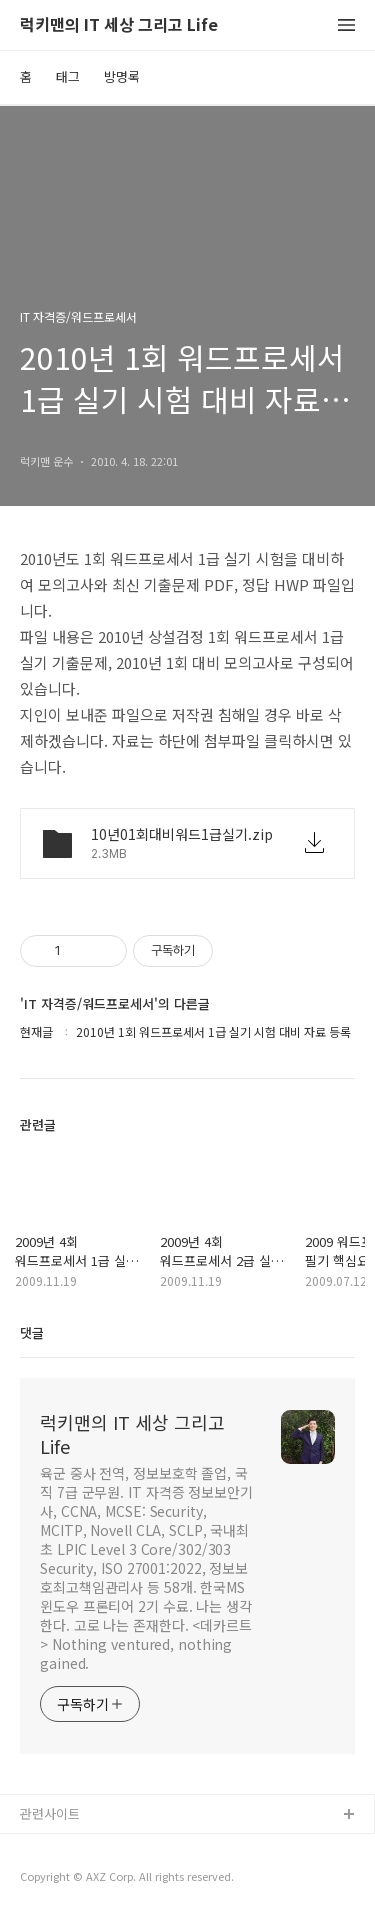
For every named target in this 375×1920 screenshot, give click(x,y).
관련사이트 (50, 1813)
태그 (68, 76)
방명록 (122, 76)
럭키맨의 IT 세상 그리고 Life (119, 25)
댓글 (32, 1332)
